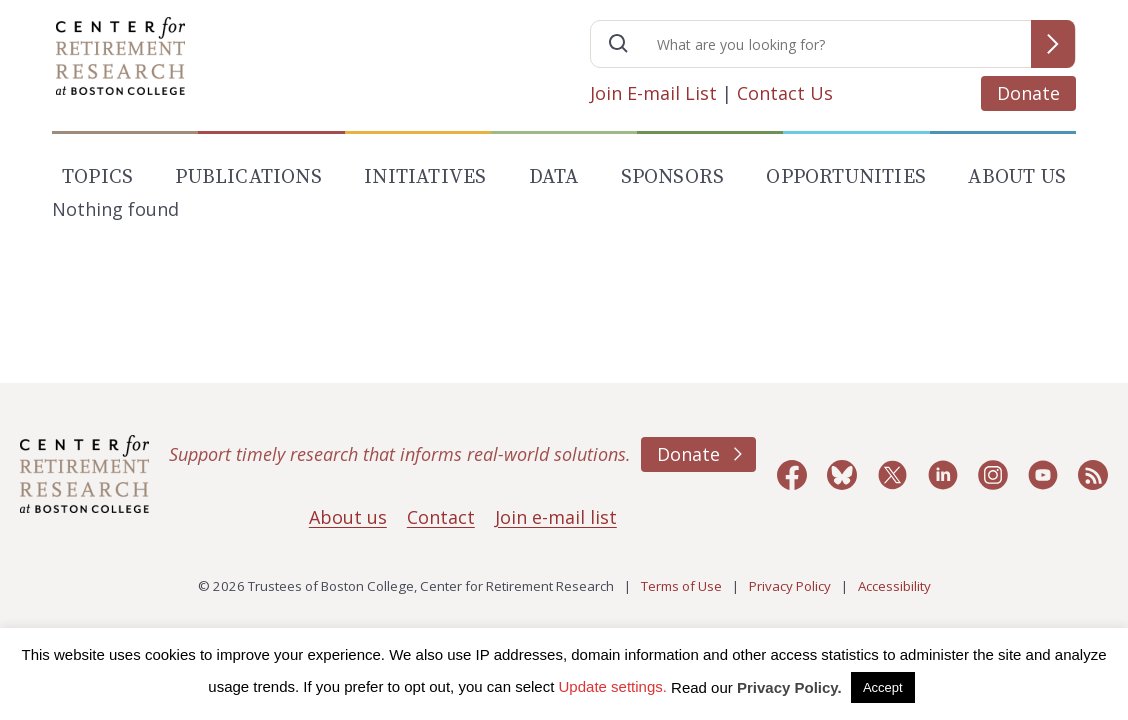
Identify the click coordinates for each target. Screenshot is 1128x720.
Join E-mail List (653, 93)
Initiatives (425, 177)
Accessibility (894, 586)
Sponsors (673, 177)
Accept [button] (883, 687)
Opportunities (846, 177)
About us (348, 517)
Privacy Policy (790, 586)
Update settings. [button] (613, 686)
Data (554, 177)
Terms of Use (681, 586)
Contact (441, 517)
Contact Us (785, 93)
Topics (97, 177)
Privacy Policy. (789, 687)
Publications (248, 177)
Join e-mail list (556, 517)
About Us (1017, 177)
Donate (1028, 93)
